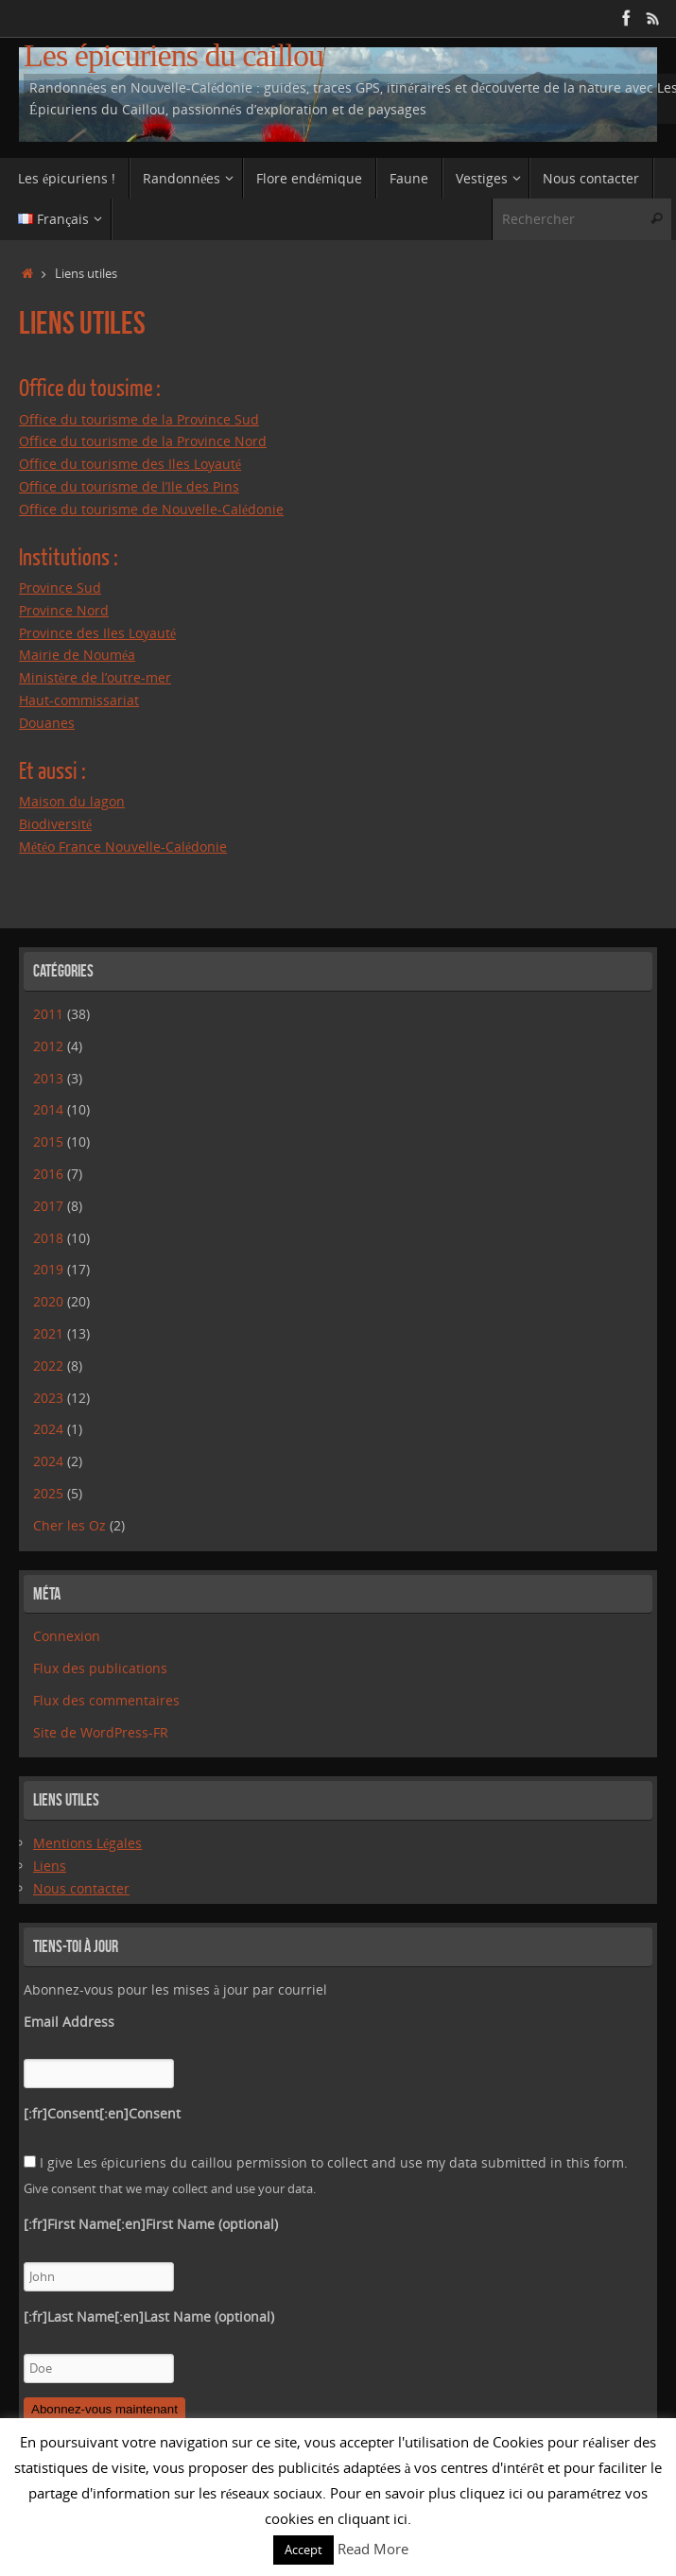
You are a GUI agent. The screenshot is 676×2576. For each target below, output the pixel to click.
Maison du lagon (72, 801)
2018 (48, 1238)
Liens (49, 1866)
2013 (48, 1078)
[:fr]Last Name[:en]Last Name (149, 2316)
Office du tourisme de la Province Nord (143, 441)
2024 (48, 1429)
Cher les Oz (69, 1525)
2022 (48, 1365)
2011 (48, 1014)
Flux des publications (100, 1668)
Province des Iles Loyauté (97, 633)
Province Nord (64, 610)
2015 (48, 1141)
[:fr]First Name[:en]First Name (151, 2224)
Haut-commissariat (79, 700)
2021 (48, 1333)
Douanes (47, 723)
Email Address (69, 2022)
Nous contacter (81, 1888)
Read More (373, 2548)
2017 (48, 1206)
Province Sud (60, 587)
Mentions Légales (87, 1843)
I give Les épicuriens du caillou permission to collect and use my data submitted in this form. (326, 2162)
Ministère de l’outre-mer (95, 677)
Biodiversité (55, 824)
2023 (48, 1398)
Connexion (66, 1636)
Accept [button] (303, 2549)
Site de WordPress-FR (100, 1732)
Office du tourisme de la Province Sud (139, 419)
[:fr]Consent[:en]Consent (102, 2113)
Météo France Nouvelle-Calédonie (123, 847)
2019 (48, 1269)
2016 (48, 1174)
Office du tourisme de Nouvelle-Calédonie (151, 509)
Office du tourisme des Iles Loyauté (130, 464)
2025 (48, 1493)
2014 (48, 1109)
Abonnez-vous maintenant (104, 2409)
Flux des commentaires (106, 1700)
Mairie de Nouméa (77, 655)
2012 (48, 1046)
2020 (48, 1301)
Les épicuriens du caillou (173, 55)
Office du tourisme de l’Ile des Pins (129, 486)
